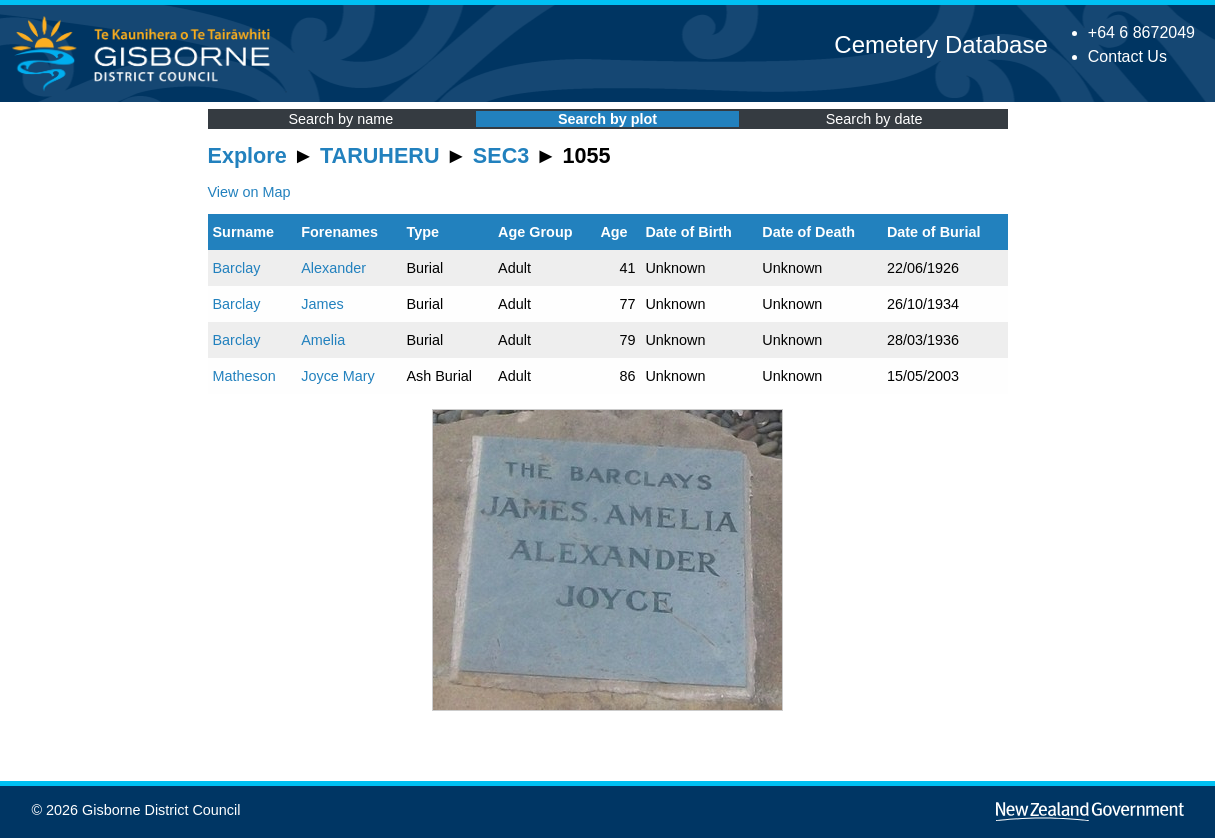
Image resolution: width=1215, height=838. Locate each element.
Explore (247, 155)
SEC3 (501, 155)
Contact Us (1127, 56)
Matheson (244, 376)
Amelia (323, 340)
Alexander (333, 268)
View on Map (249, 192)
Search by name (340, 119)
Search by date (874, 119)
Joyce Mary (338, 376)
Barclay (237, 268)
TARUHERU (379, 155)
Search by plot (607, 119)
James (322, 304)
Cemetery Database (940, 44)
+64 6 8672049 (1141, 32)
